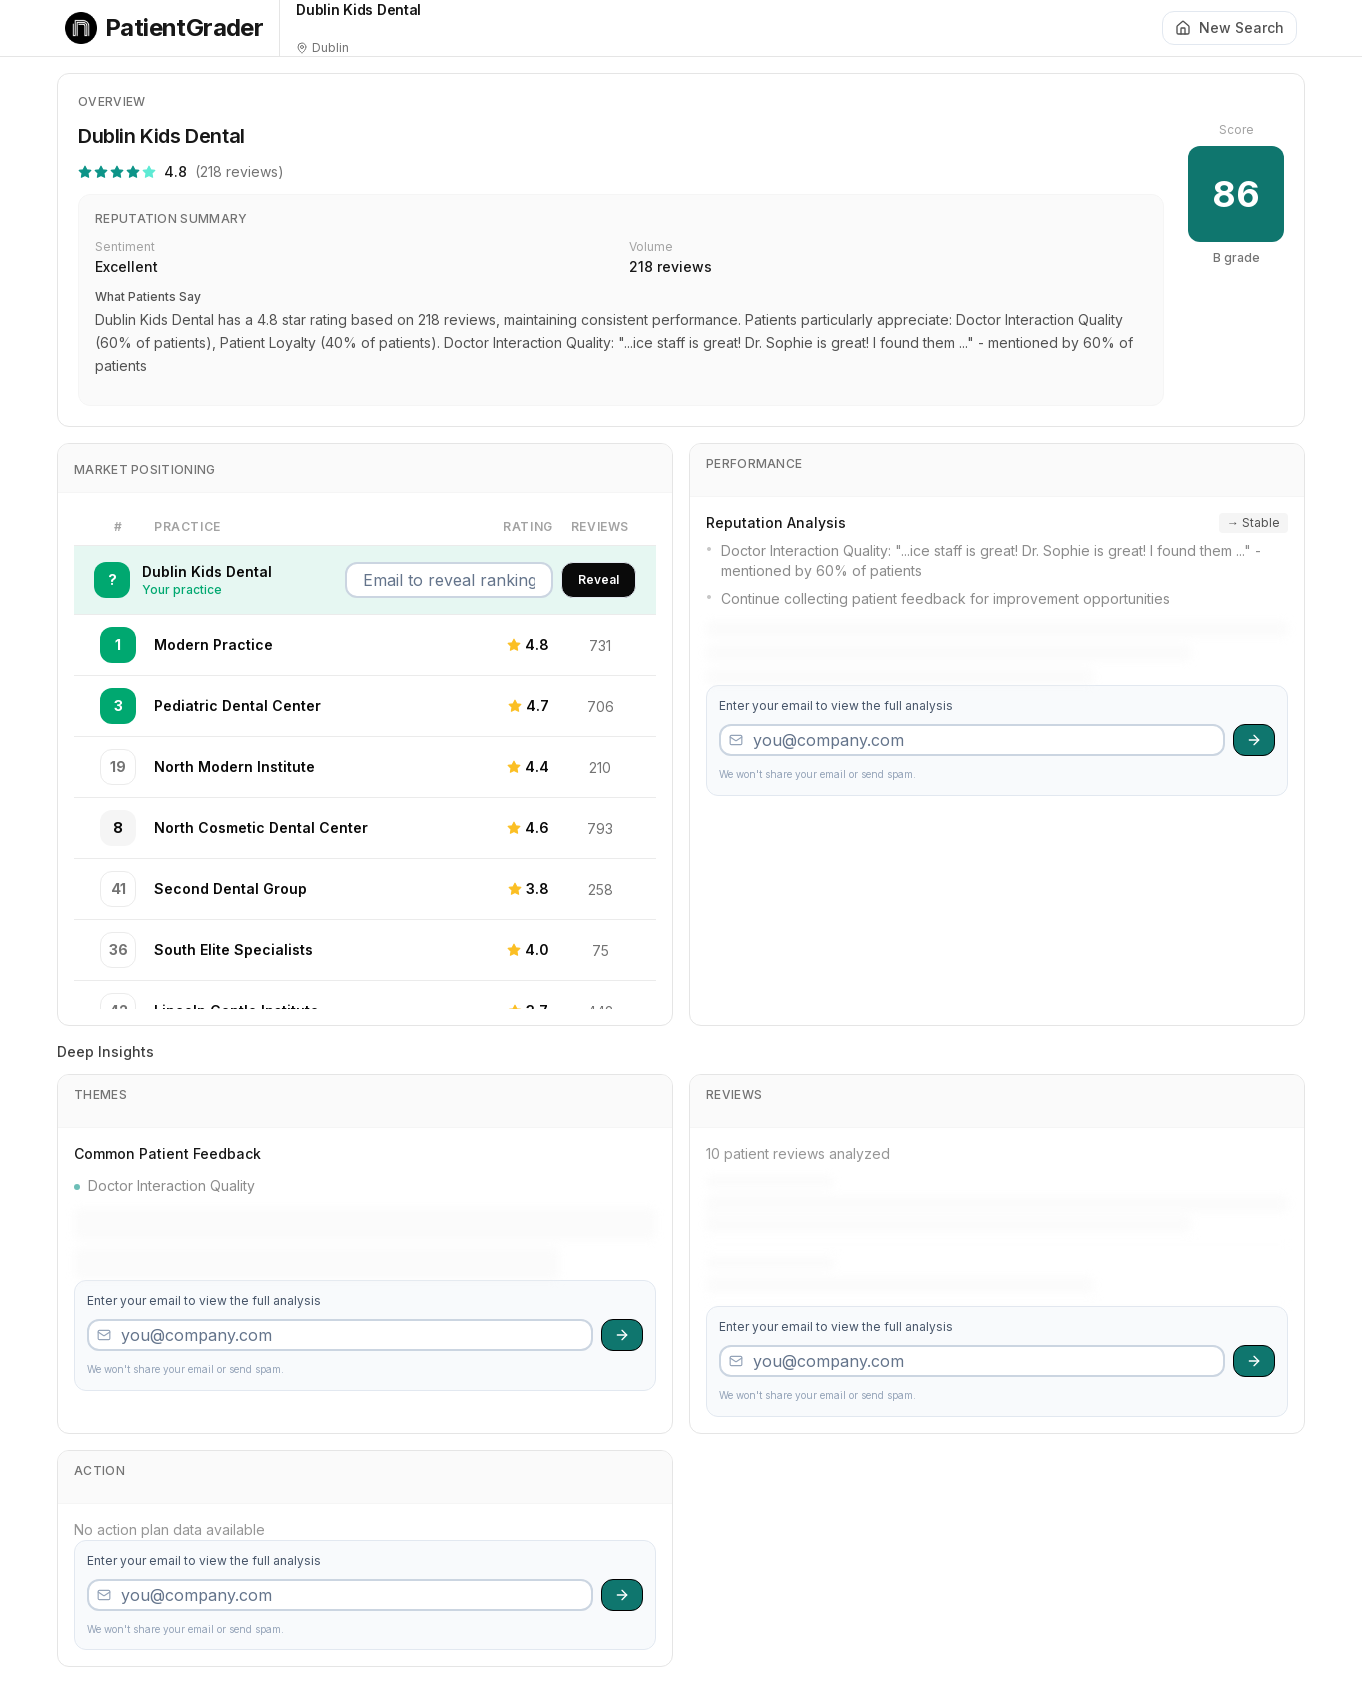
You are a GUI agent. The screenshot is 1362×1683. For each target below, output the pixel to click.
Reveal (598, 579)
